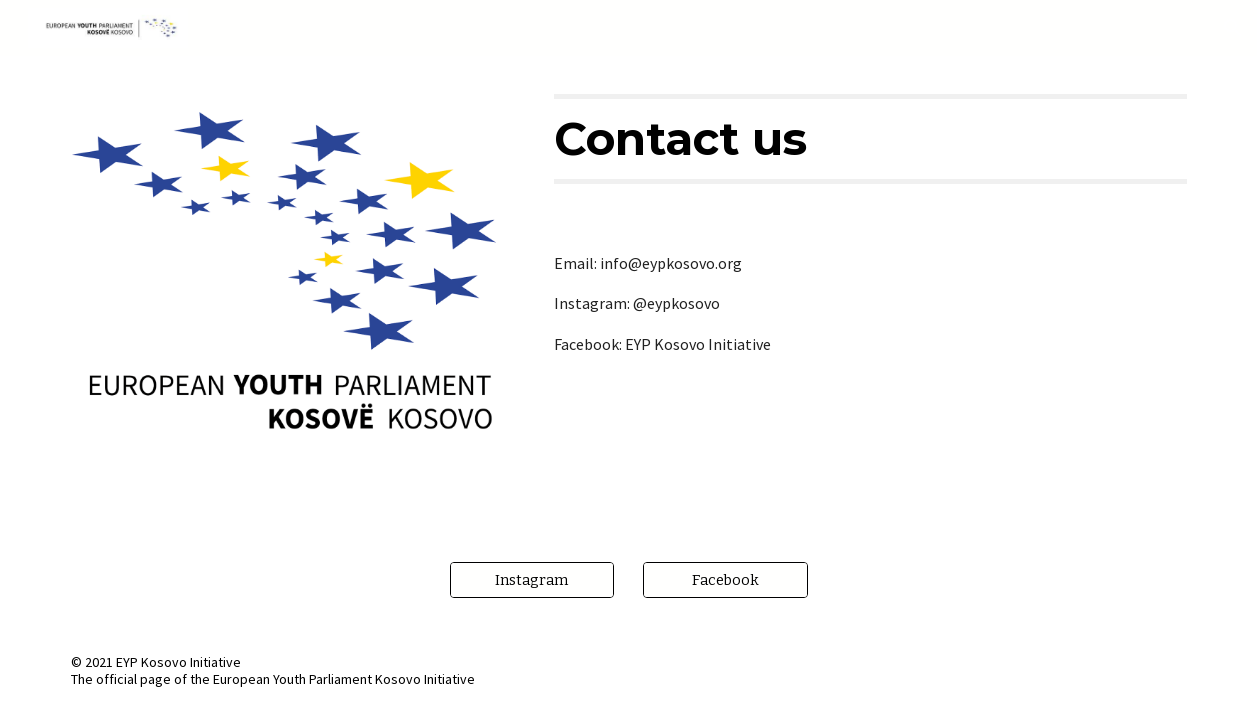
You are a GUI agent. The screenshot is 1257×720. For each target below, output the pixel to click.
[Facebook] (725, 580)
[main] (870, 139)
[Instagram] (532, 580)
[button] (1233, 28)
